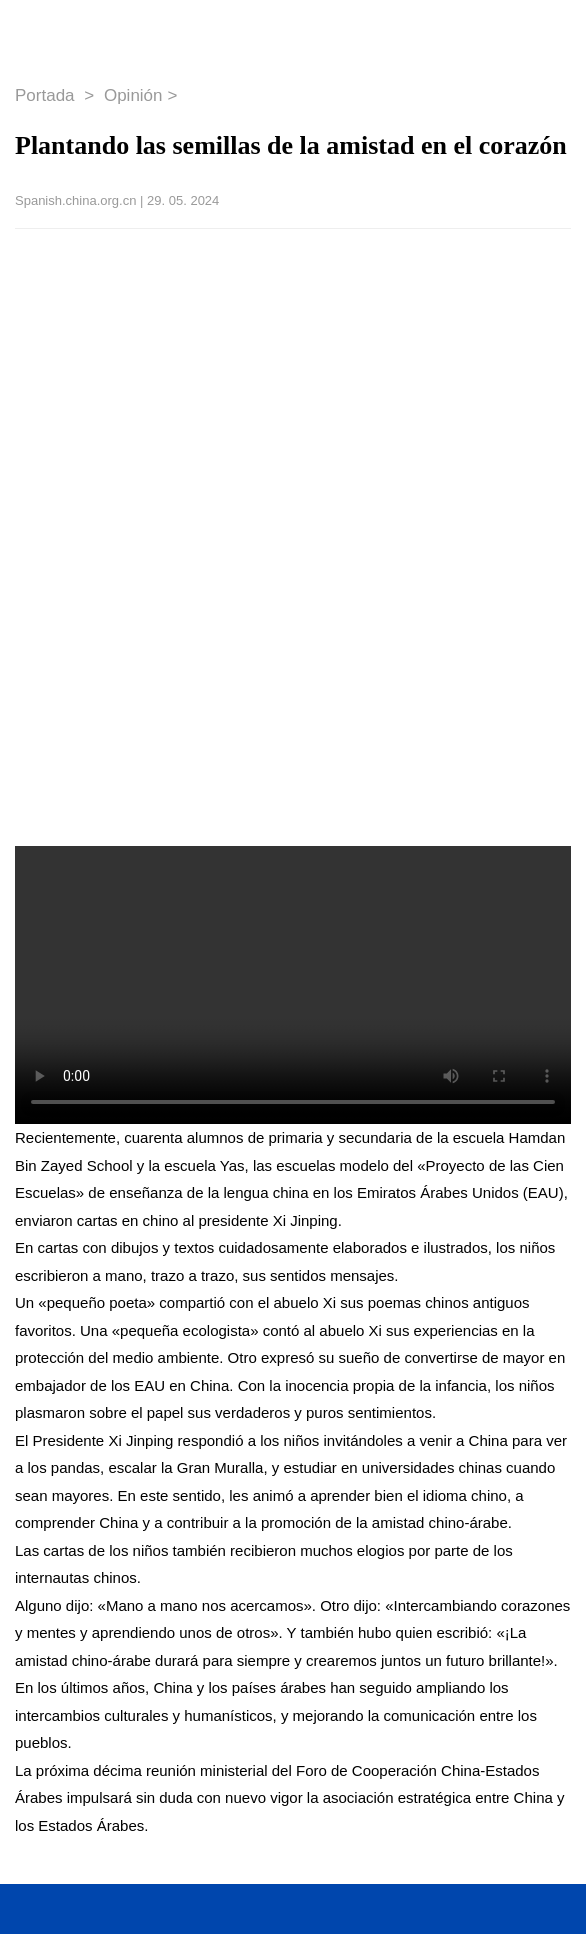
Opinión (133, 95)
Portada (47, 95)
